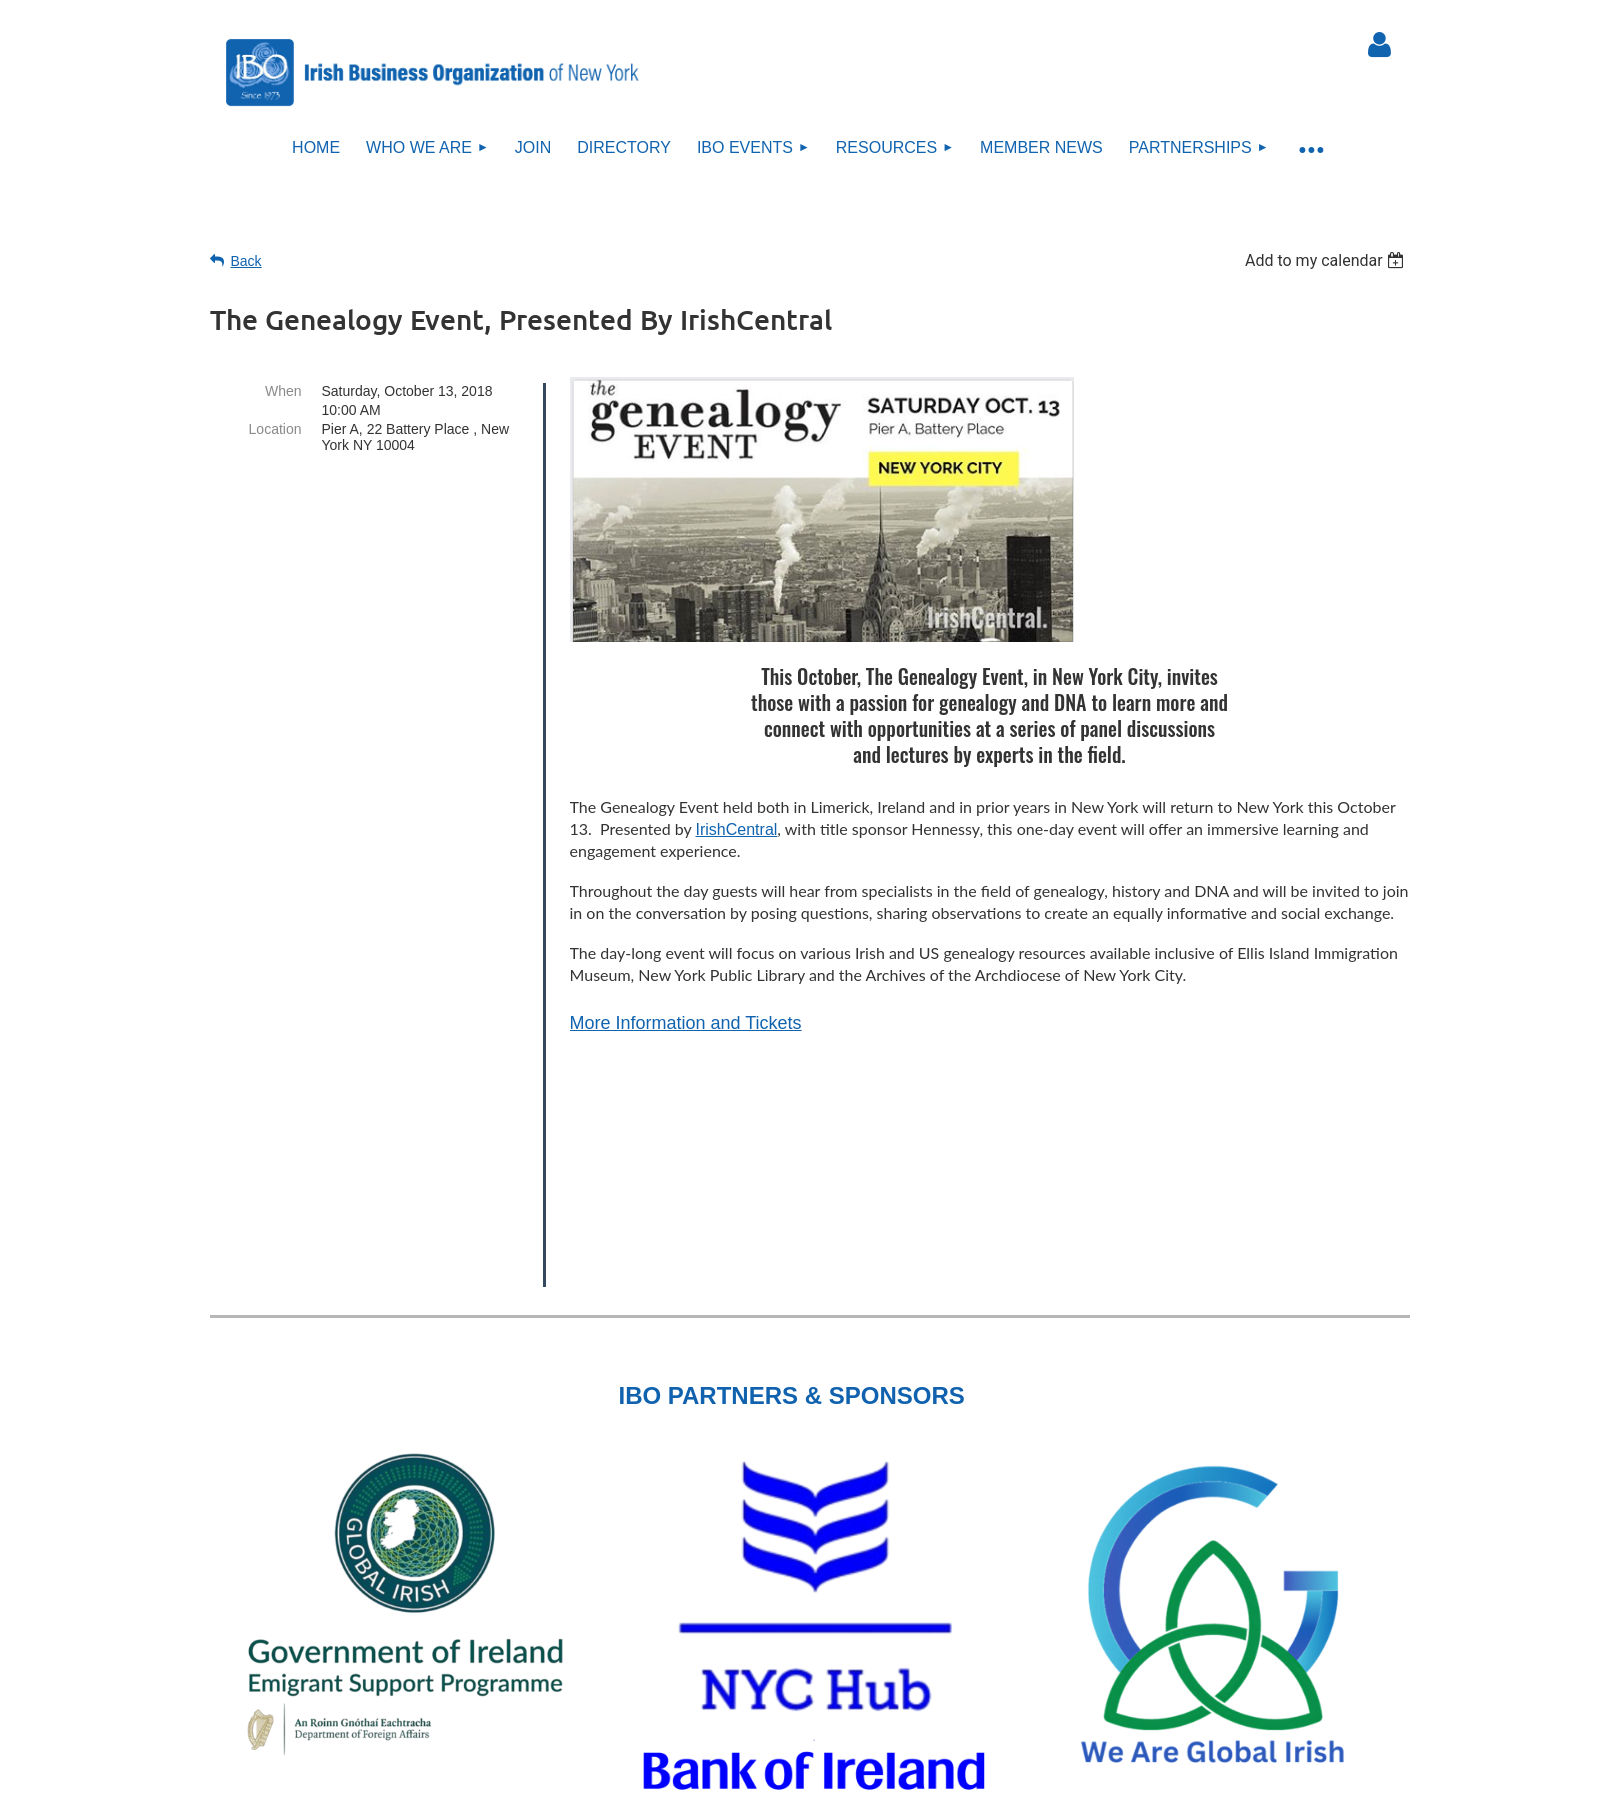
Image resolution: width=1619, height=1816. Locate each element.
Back (246, 261)
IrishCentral (737, 829)
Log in (1380, 45)
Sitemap (820, 1684)
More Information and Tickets (686, 1023)
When (283, 391)
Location (275, 429)
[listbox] (1327, 260)
